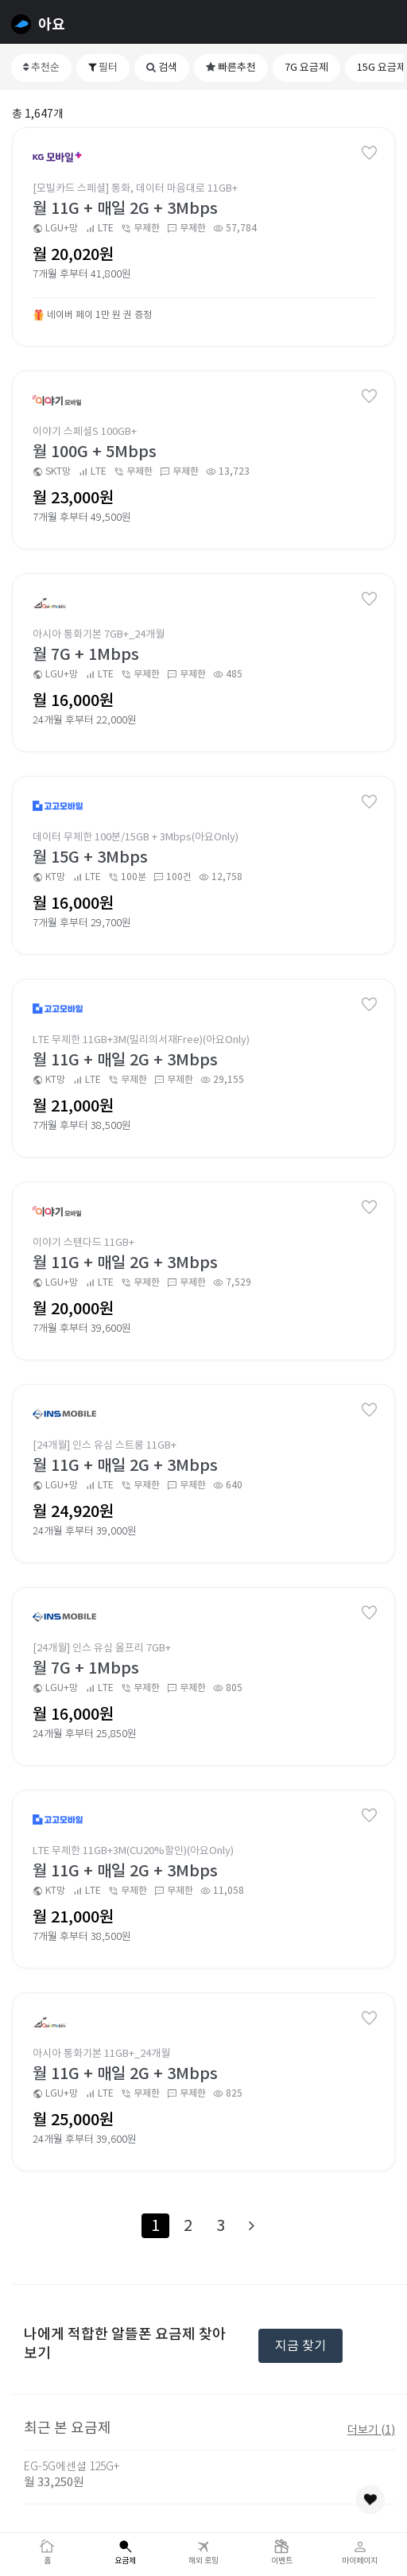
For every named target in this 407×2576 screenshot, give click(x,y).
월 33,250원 (54, 2481)
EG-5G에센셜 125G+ (71, 2466)
